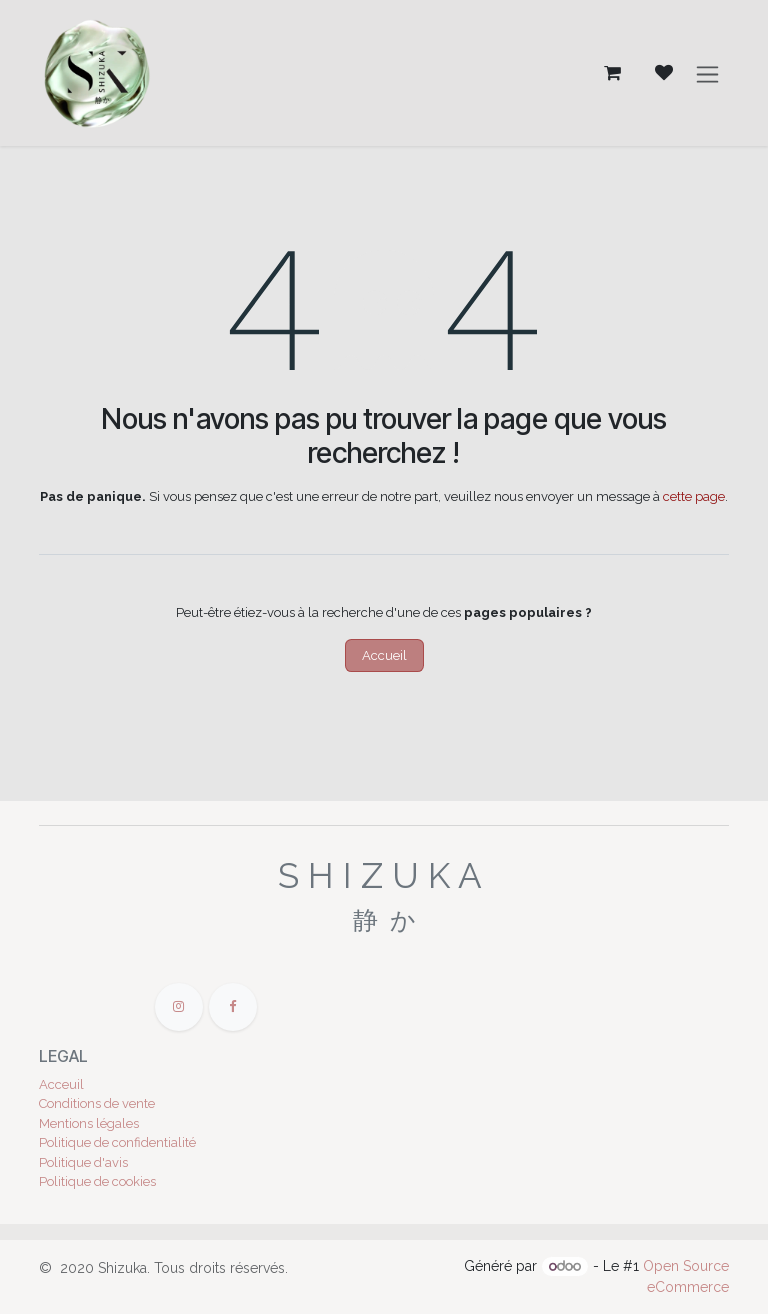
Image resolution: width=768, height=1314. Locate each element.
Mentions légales (89, 1123)
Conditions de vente (97, 1103)
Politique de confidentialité (117, 1142)
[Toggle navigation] (707, 73)
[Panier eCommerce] (612, 74)
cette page (694, 496)
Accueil (384, 655)
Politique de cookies (97, 1181)
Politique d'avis (83, 1162)
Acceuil (61, 1084)
